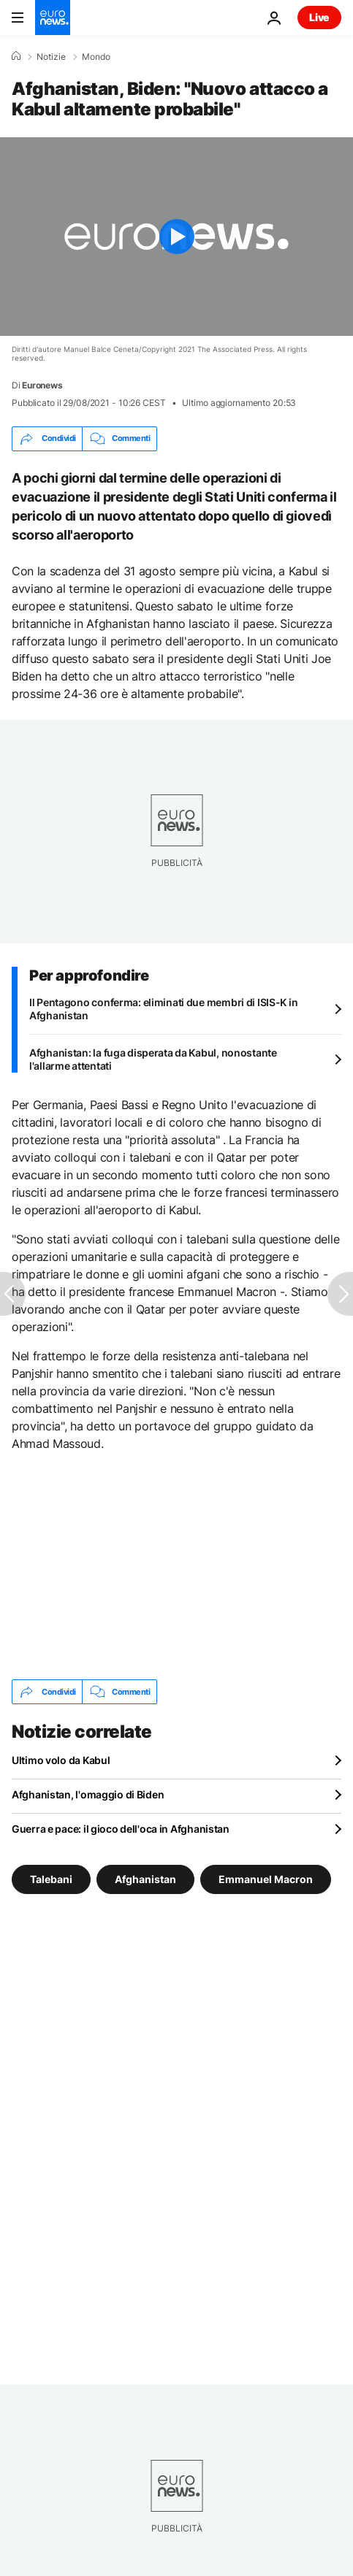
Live (319, 17)
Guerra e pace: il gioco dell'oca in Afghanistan (120, 1828)
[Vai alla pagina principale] (52, 17)
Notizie (51, 57)
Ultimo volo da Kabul (61, 1760)
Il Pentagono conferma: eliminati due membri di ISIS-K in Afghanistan (163, 1008)
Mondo (96, 57)
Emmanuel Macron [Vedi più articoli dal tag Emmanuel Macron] (266, 1879)
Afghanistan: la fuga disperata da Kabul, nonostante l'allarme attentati (153, 1059)
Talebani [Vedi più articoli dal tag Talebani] (51, 1879)
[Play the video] (176, 236)
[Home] (16, 56)
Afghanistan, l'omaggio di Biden (88, 1794)
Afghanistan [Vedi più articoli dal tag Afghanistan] (145, 1879)
